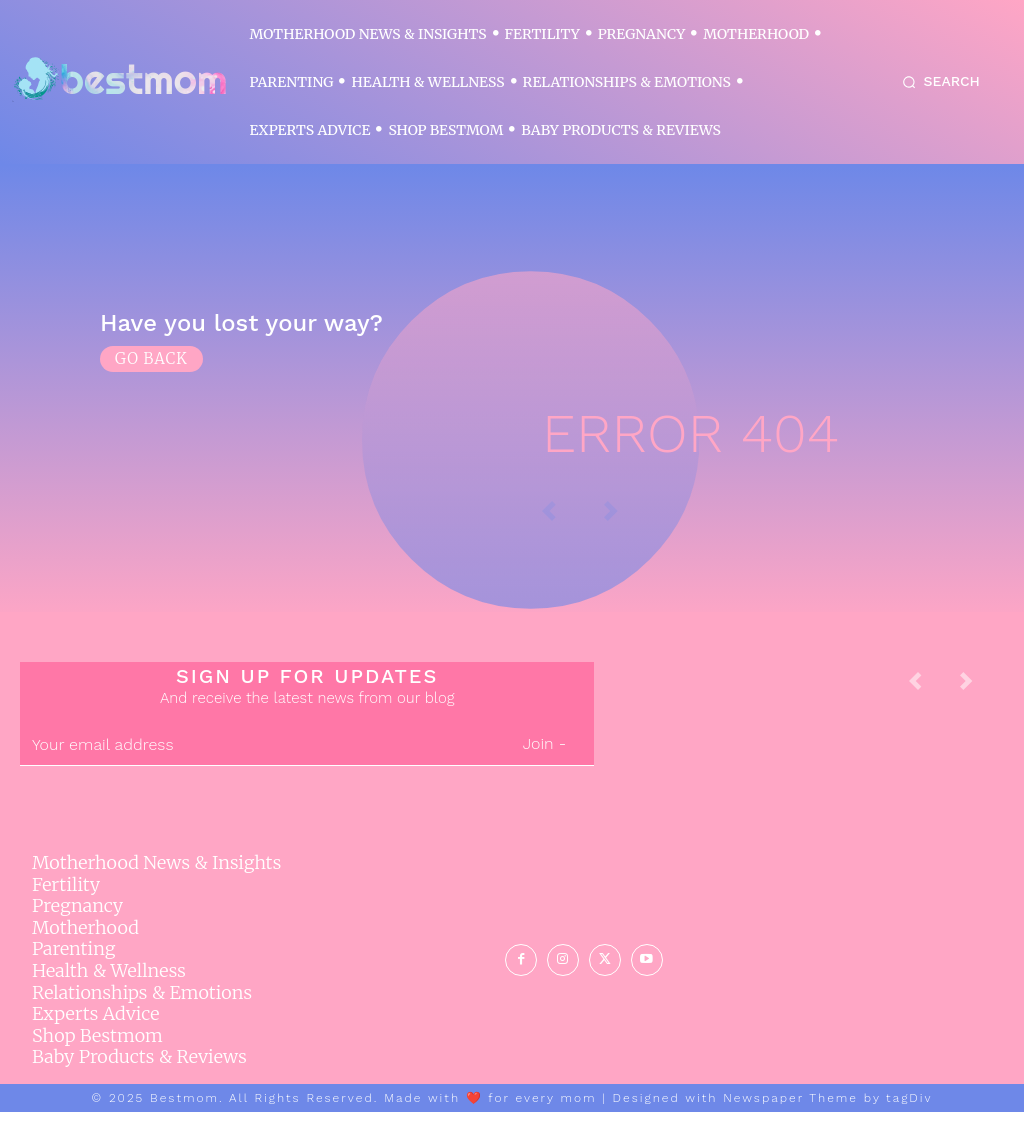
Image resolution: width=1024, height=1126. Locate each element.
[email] (257, 760)
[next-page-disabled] (982, 701)
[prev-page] (931, 701)
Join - (544, 758)
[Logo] (119, 79)
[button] (937, 82)
